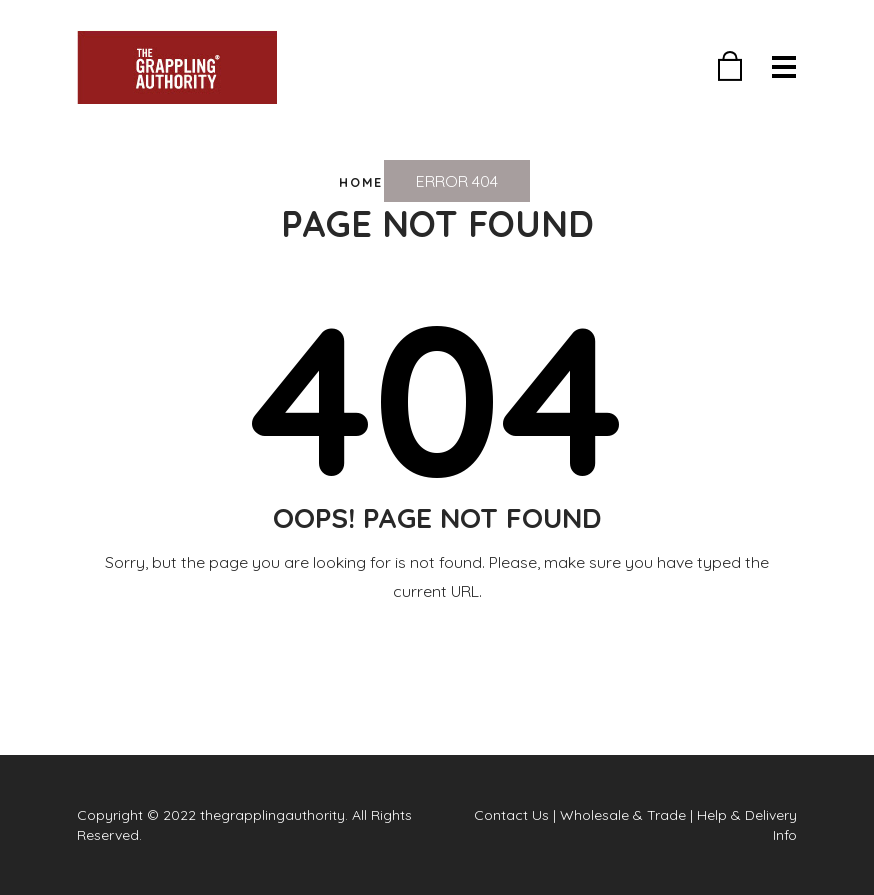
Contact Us (511, 815)
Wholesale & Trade (623, 815)
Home (361, 182)
